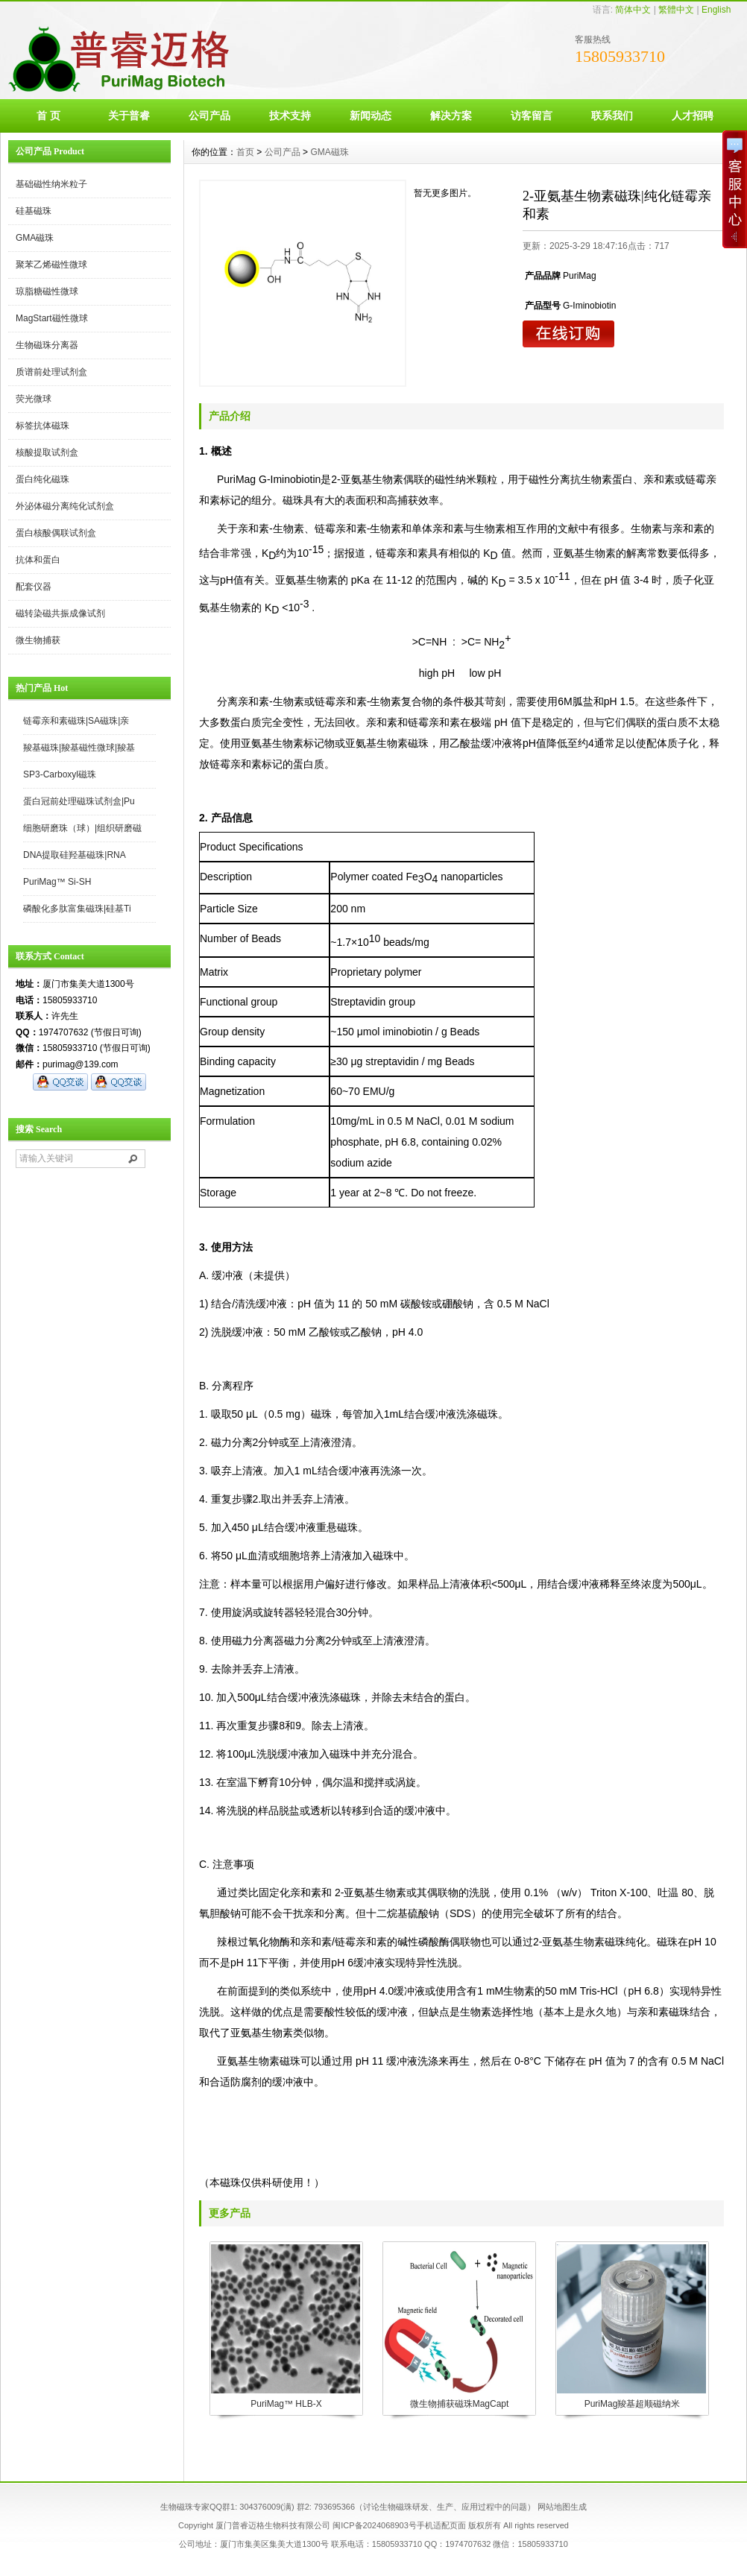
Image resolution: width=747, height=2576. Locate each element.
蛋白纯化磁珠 (42, 479)
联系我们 (612, 115)
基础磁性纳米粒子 (51, 184)
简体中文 (633, 9)
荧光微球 (33, 399)
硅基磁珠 (33, 211)
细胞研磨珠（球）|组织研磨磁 (82, 828)
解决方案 (451, 115)
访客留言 (531, 115)
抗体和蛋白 (38, 560)
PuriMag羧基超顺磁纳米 (632, 2404)
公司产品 (209, 115)
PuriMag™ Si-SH (57, 882)
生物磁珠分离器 (47, 345)
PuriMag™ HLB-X (285, 2404)
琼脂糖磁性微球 (47, 291)
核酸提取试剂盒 (47, 452)
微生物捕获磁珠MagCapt (459, 2404)
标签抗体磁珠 (42, 425)
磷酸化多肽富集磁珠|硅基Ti (77, 908)
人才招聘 (692, 115)
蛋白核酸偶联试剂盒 (56, 533)
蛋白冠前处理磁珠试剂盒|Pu (79, 801)
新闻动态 (370, 115)
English (716, 9)
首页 (245, 152)
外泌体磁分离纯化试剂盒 (65, 506)
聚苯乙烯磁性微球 (51, 264)
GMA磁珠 (35, 238)
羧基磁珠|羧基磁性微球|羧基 (79, 747)
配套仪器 (33, 586)
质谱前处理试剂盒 (51, 372)
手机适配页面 (441, 2525)
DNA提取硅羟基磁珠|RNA (74, 855)
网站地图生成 (562, 2506)
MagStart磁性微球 (52, 318)
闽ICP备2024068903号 (374, 2525)
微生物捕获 (38, 640)
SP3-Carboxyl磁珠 (59, 774)
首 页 (48, 115)
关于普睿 (129, 115)
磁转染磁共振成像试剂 (60, 613)
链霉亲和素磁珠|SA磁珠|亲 (76, 721)
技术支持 (290, 115)
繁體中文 (676, 9)
